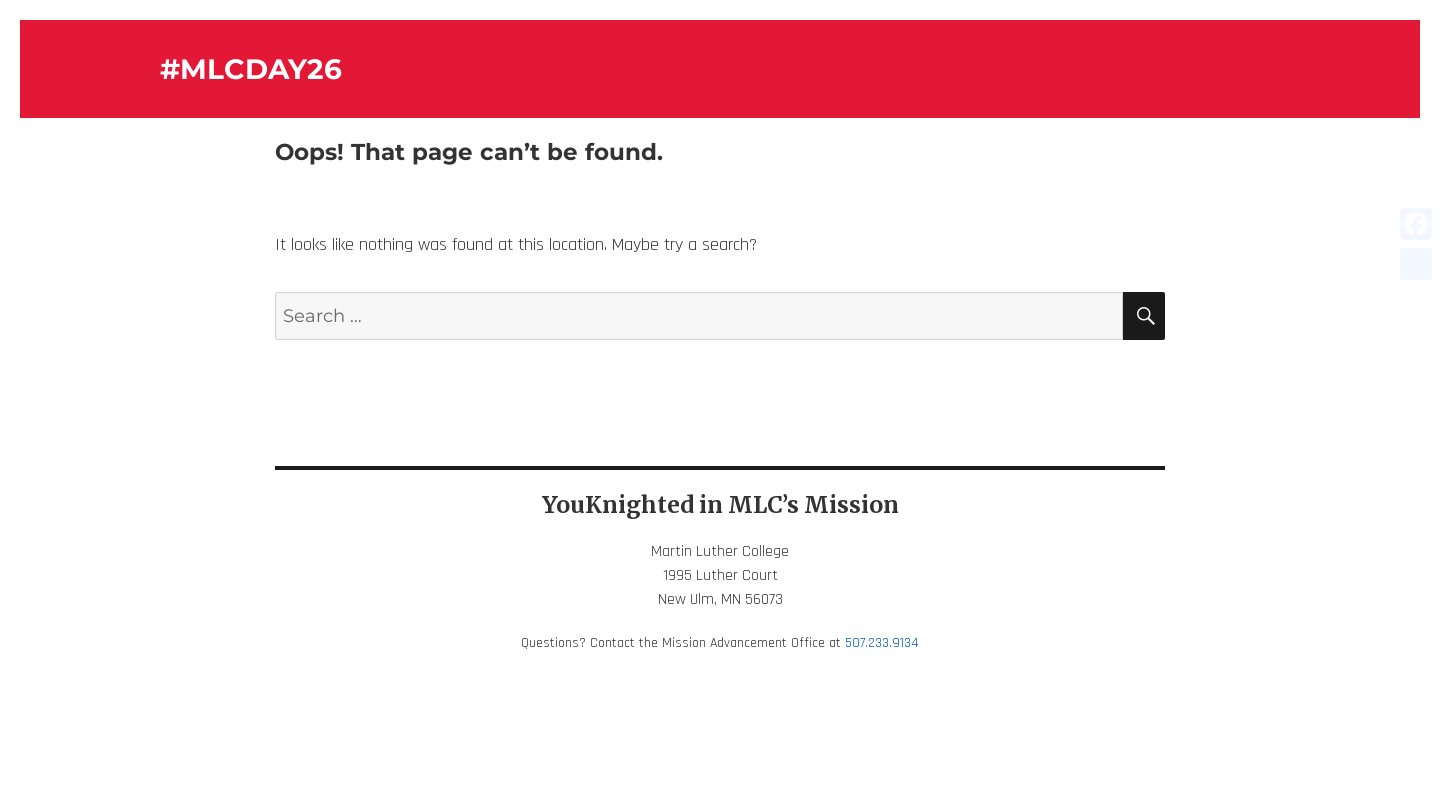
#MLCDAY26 (251, 69)
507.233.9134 (882, 643)
